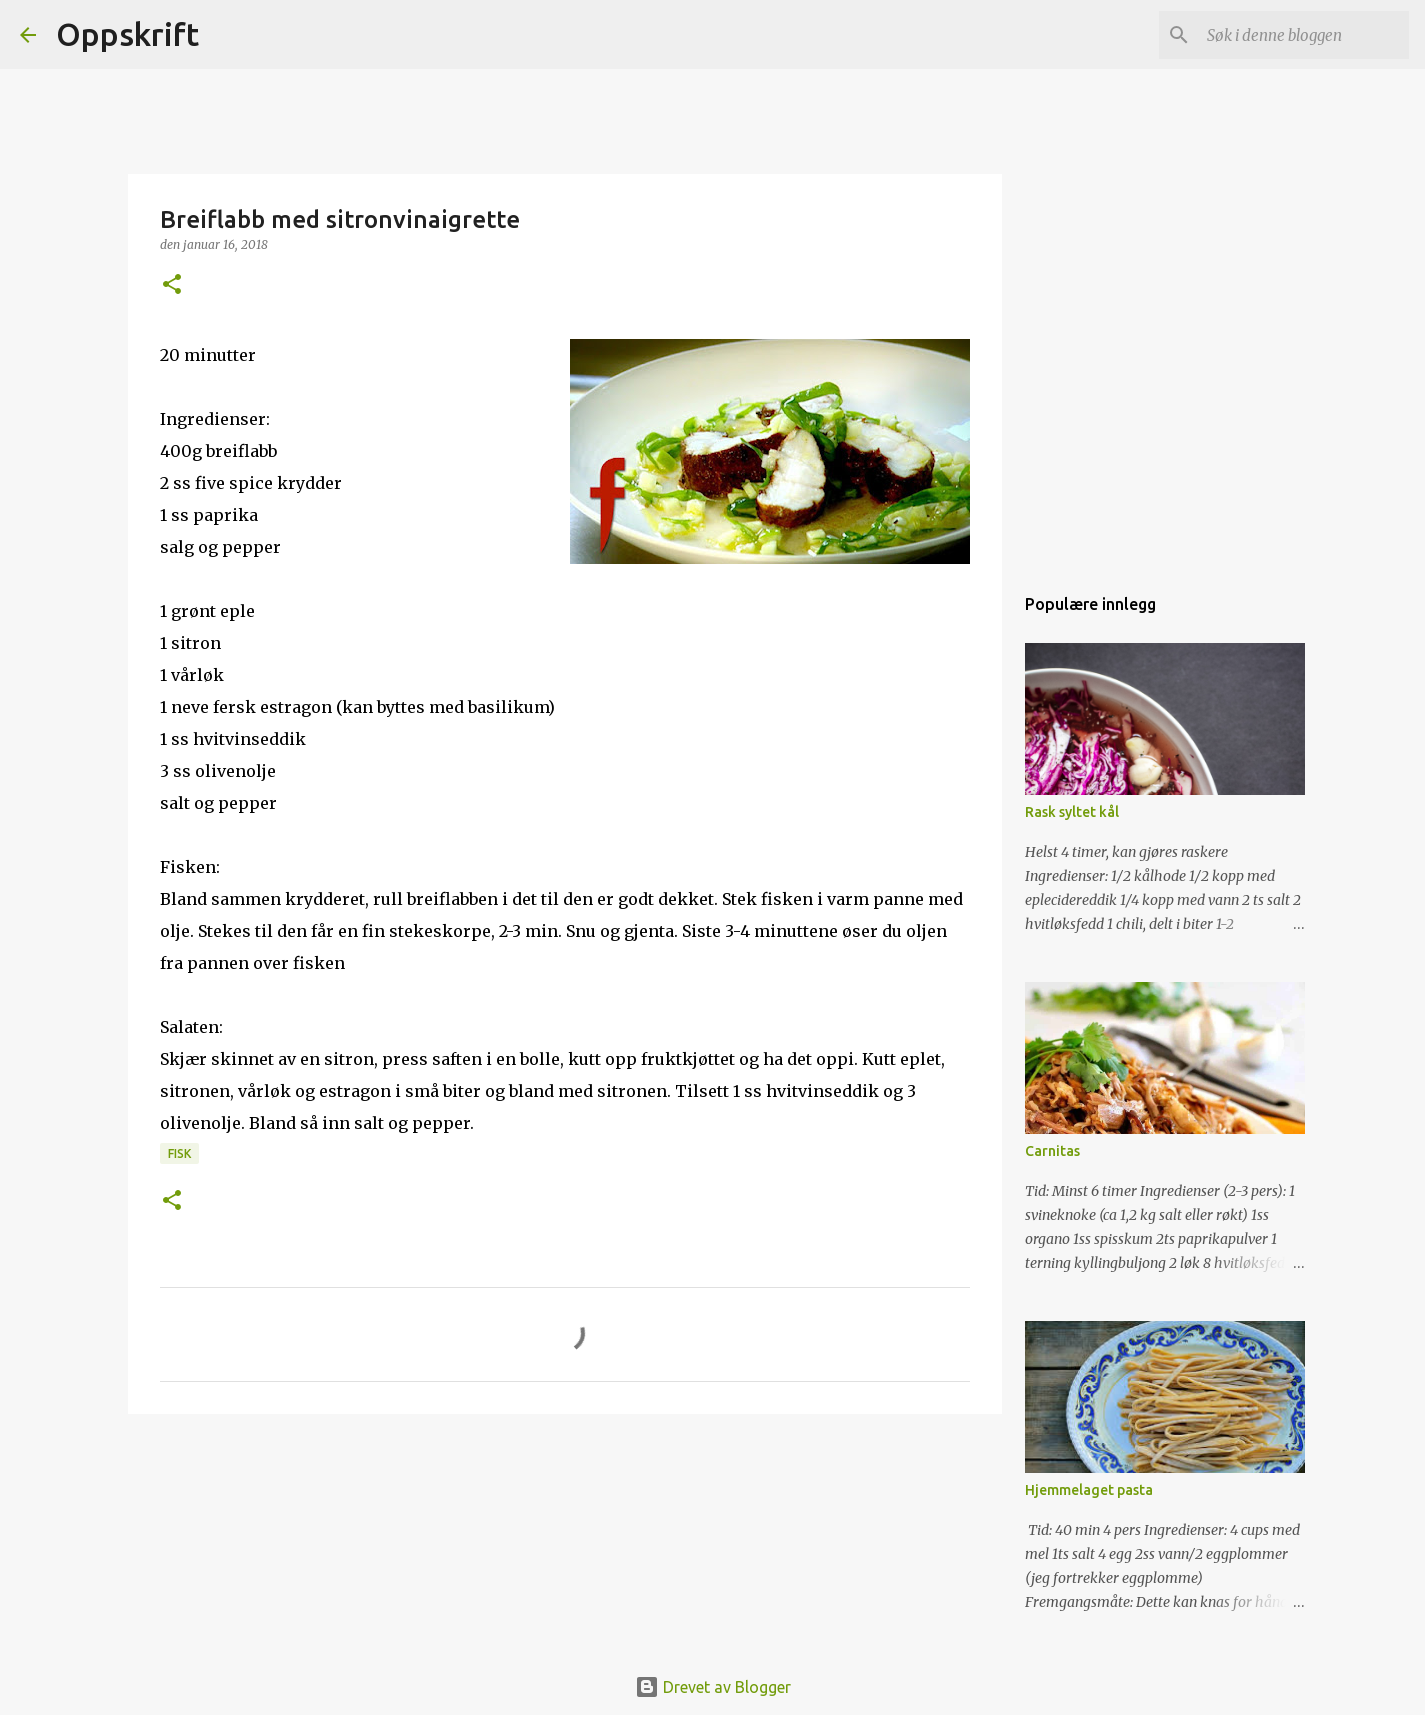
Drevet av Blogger (713, 1687)
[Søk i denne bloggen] (1304, 35)
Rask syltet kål (1072, 812)
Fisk (179, 1153)
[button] (172, 285)
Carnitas (1052, 1151)
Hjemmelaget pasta (1089, 1490)
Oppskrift (127, 34)
